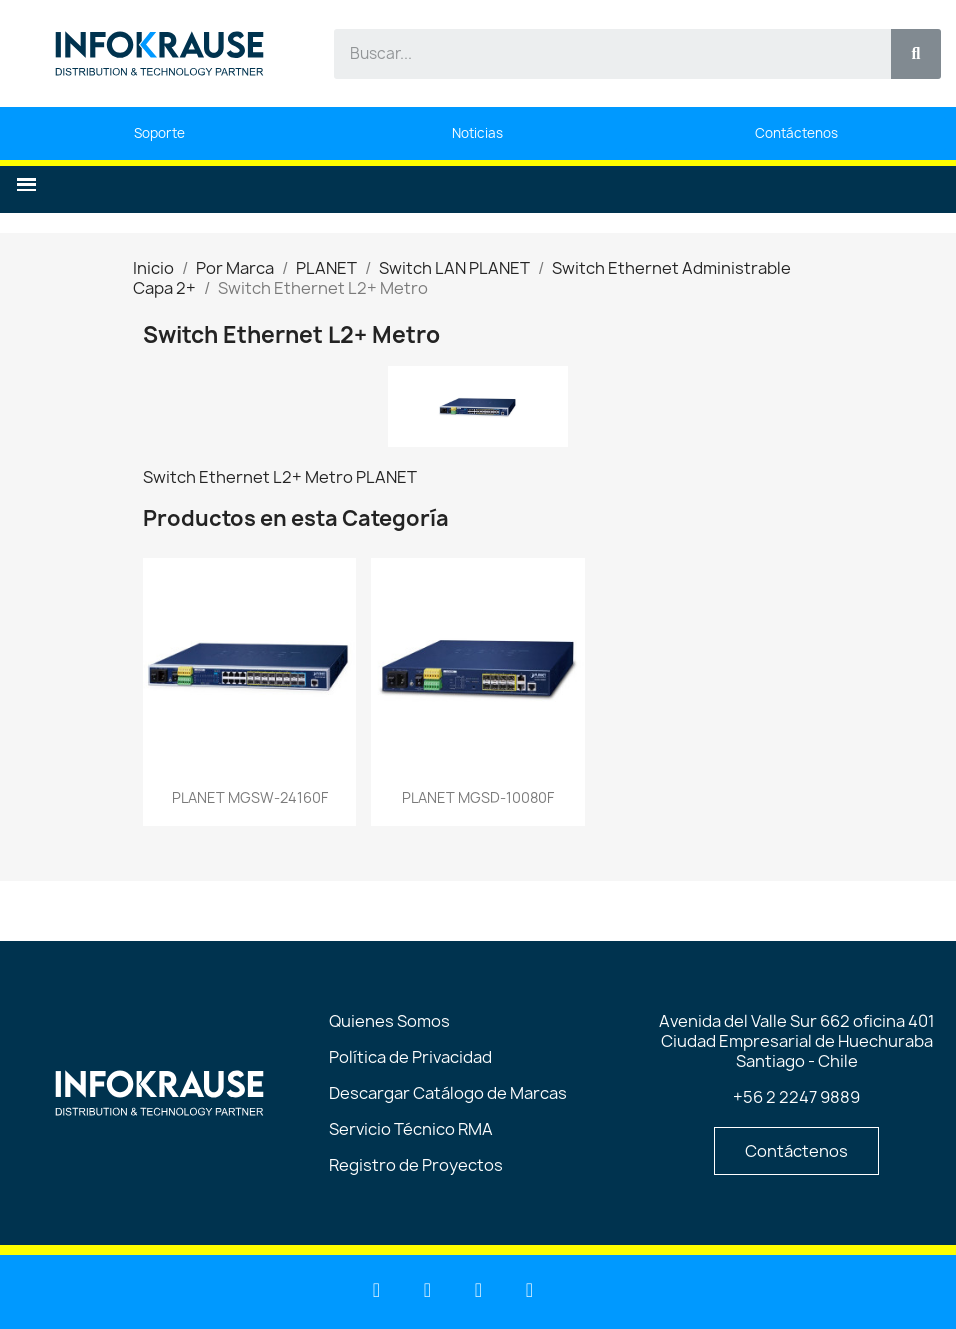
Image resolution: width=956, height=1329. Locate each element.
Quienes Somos (389, 1021)
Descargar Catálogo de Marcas (448, 1093)
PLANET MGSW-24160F (250, 797)
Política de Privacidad (410, 1057)
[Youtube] (428, 1290)
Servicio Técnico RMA (411, 1129)
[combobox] (601, 54)
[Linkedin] (377, 1290)
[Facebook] (479, 1290)
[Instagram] (530, 1290)
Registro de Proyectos (416, 1165)
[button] (26, 184)
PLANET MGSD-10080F (478, 797)
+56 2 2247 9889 (796, 1097)
